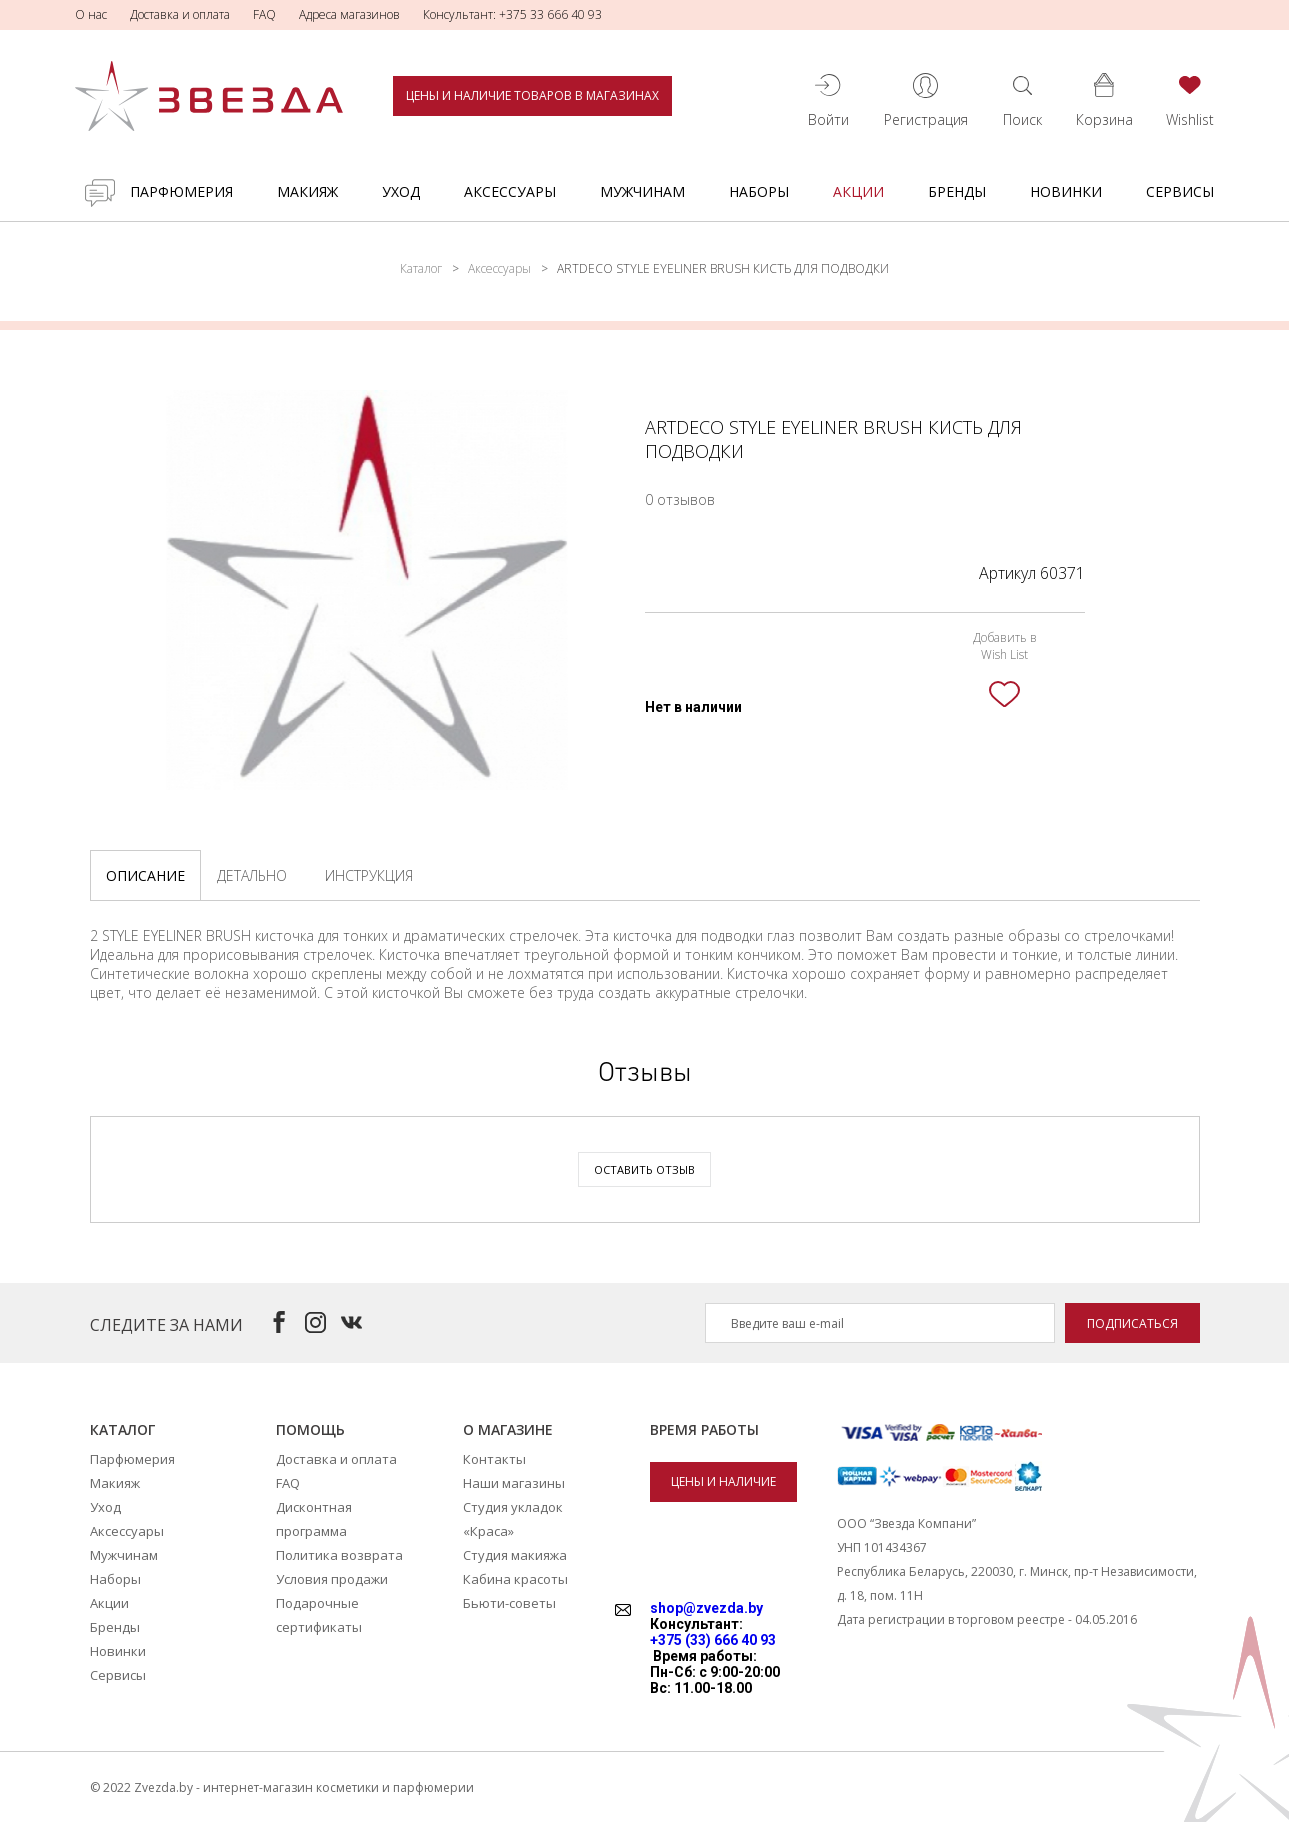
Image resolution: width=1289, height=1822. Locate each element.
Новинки (1066, 191)
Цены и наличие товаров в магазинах (532, 95)
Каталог (421, 268)
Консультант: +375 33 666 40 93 (512, 14)
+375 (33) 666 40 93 (713, 1640)
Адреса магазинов (349, 14)
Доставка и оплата (180, 14)
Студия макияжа (515, 1555)
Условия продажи (332, 1579)
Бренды (957, 191)
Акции (858, 191)
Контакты (494, 1459)
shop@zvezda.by (706, 1608)
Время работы (704, 1429)
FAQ (264, 14)
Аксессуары (510, 191)
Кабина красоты (515, 1579)
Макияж (307, 191)
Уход (401, 191)
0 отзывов (680, 499)
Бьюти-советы (509, 1603)
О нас (91, 14)
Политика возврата (339, 1555)
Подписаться (1132, 1323)
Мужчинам (642, 191)
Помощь (310, 1429)
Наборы (759, 191)
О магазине (508, 1429)
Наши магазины (514, 1483)
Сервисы (1180, 191)
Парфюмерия (181, 191)
